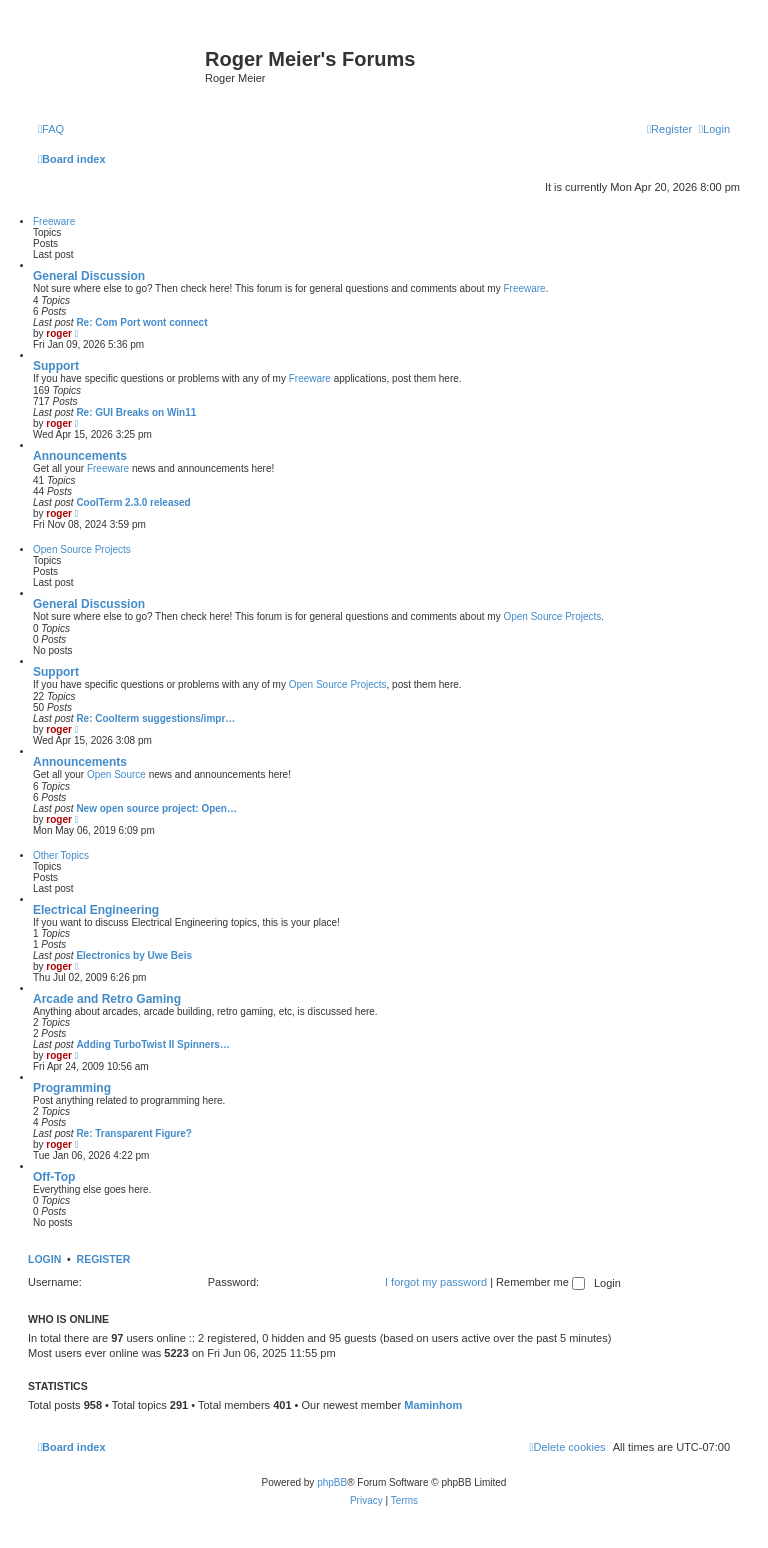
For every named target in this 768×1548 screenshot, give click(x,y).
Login (44, 1259)
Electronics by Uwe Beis (134, 955)
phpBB (332, 1482)
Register (104, 1259)
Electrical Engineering (96, 910)
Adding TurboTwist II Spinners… (153, 1044)
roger (59, 333)
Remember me (540, 1282)
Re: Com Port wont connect (141, 322)
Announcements (80, 456)
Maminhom (433, 1405)
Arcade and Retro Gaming (107, 999)
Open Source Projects (82, 549)
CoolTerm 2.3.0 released (133, 502)
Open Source (116, 774)
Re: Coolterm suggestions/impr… (155, 718)
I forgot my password (436, 1282)
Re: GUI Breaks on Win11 (136, 412)
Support (56, 366)
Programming (72, 1088)
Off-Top (54, 1177)
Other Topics (61, 855)
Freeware (54, 221)
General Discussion (89, 276)
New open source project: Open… (156, 808)
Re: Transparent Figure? (134, 1133)
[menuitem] (51, 129)
